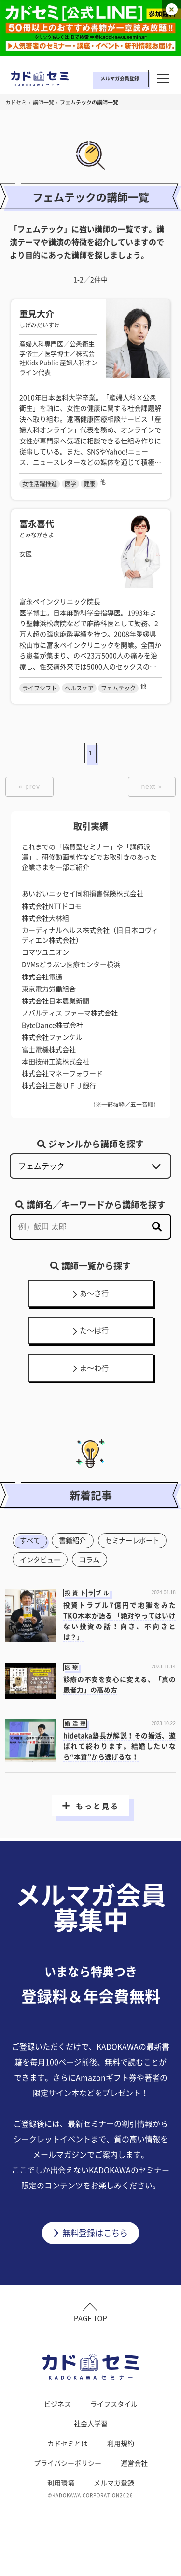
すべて (31, 1546)
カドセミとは (67, 2473)
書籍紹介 (76, 1546)
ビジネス (57, 2434)
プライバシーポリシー (67, 2493)
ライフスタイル (114, 2434)
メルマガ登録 (114, 2513)
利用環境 (60, 2513)
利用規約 (120, 2473)
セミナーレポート (49, 1566)
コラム (31, 1586)
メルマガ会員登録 (119, 78)
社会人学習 (91, 2454)
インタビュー (119, 1566)
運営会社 (134, 2493)
